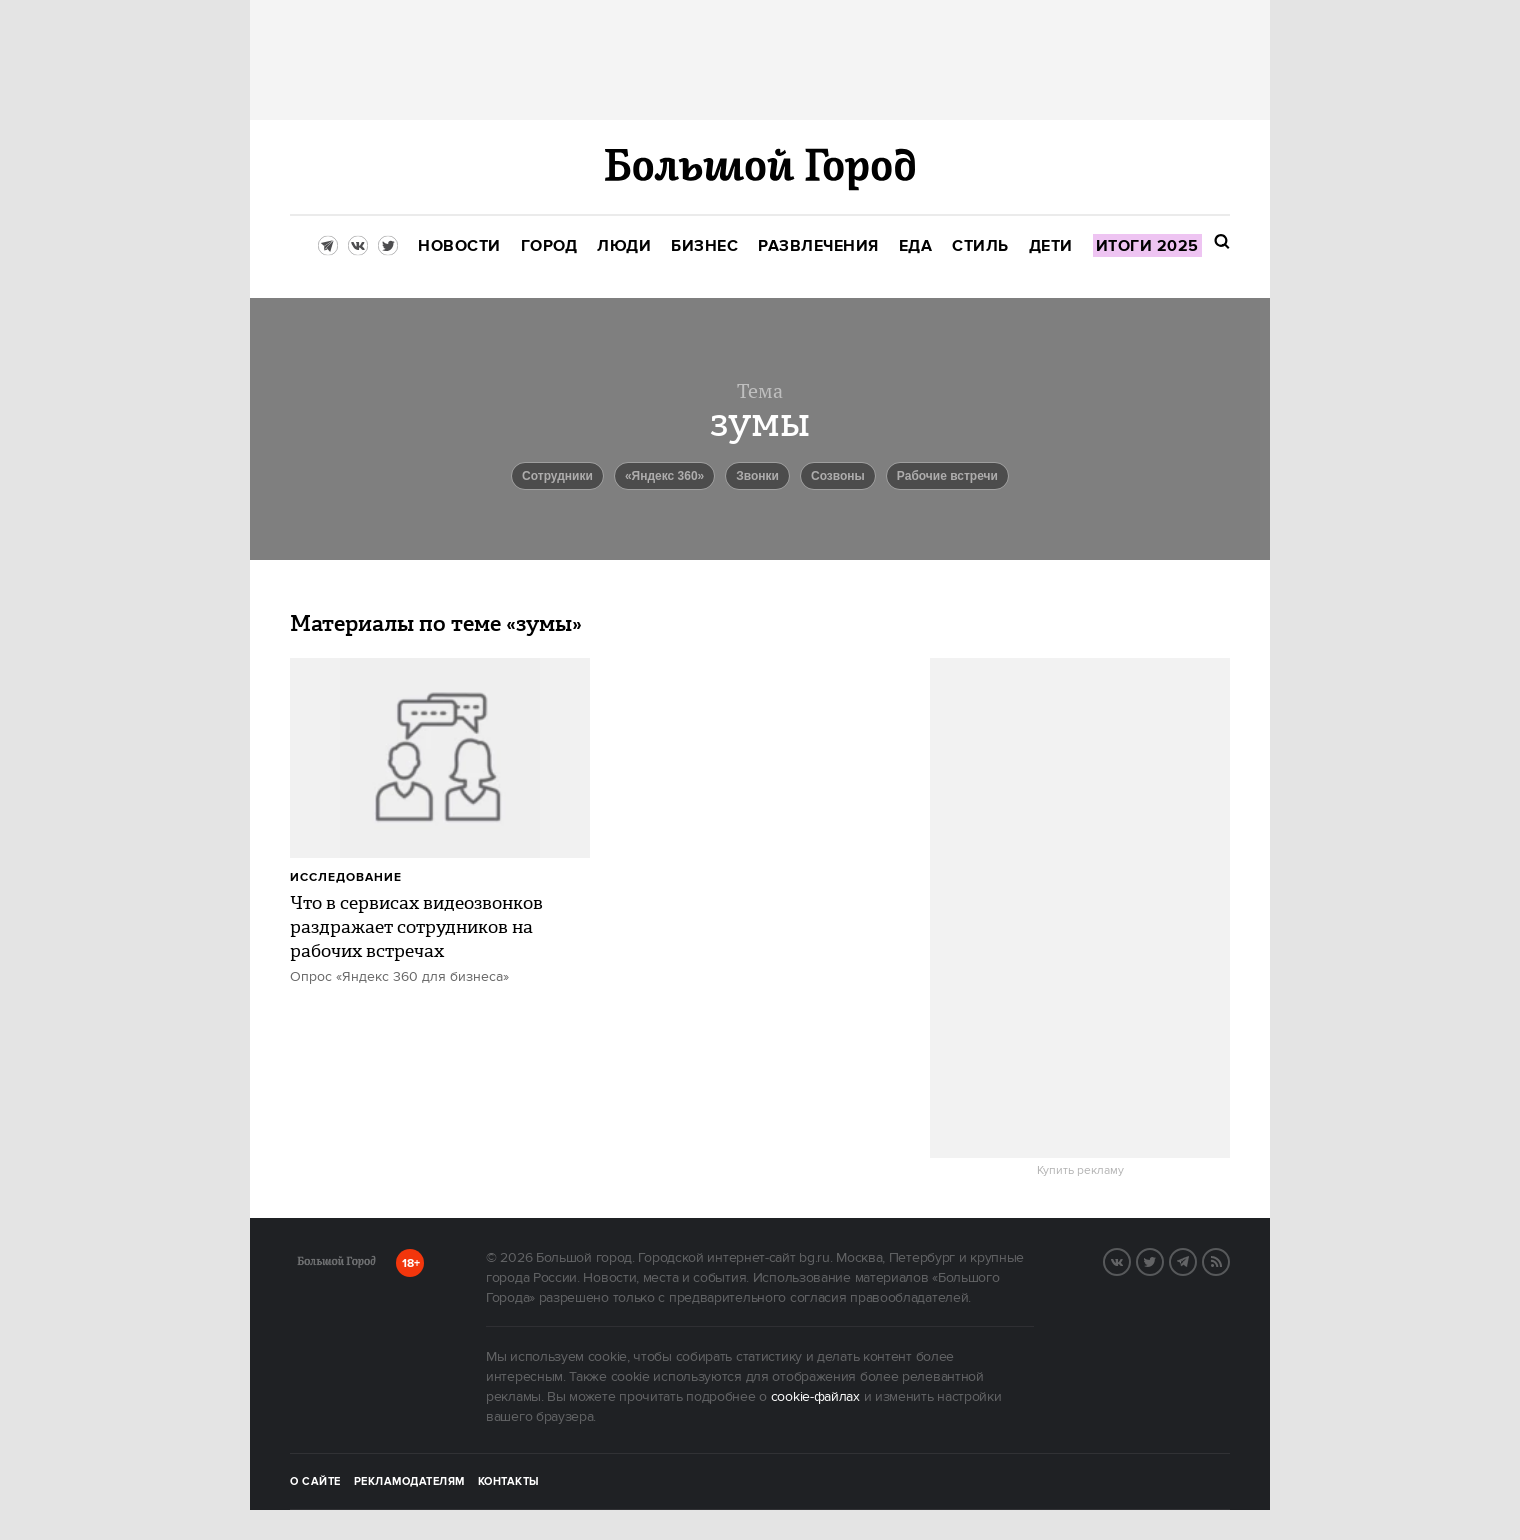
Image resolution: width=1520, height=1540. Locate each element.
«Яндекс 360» (664, 476)
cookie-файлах (815, 1397)
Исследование (346, 877)
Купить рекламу (1080, 1171)
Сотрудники (557, 476)
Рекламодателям (409, 1482)
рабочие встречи (947, 476)
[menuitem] (459, 246)
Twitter (1163, 1260)
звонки (757, 476)
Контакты (509, 1482)
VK (1130, 1260)
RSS (1229, 1260)
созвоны (838, 476)
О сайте (315, 1482)
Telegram (1196, 1260)
